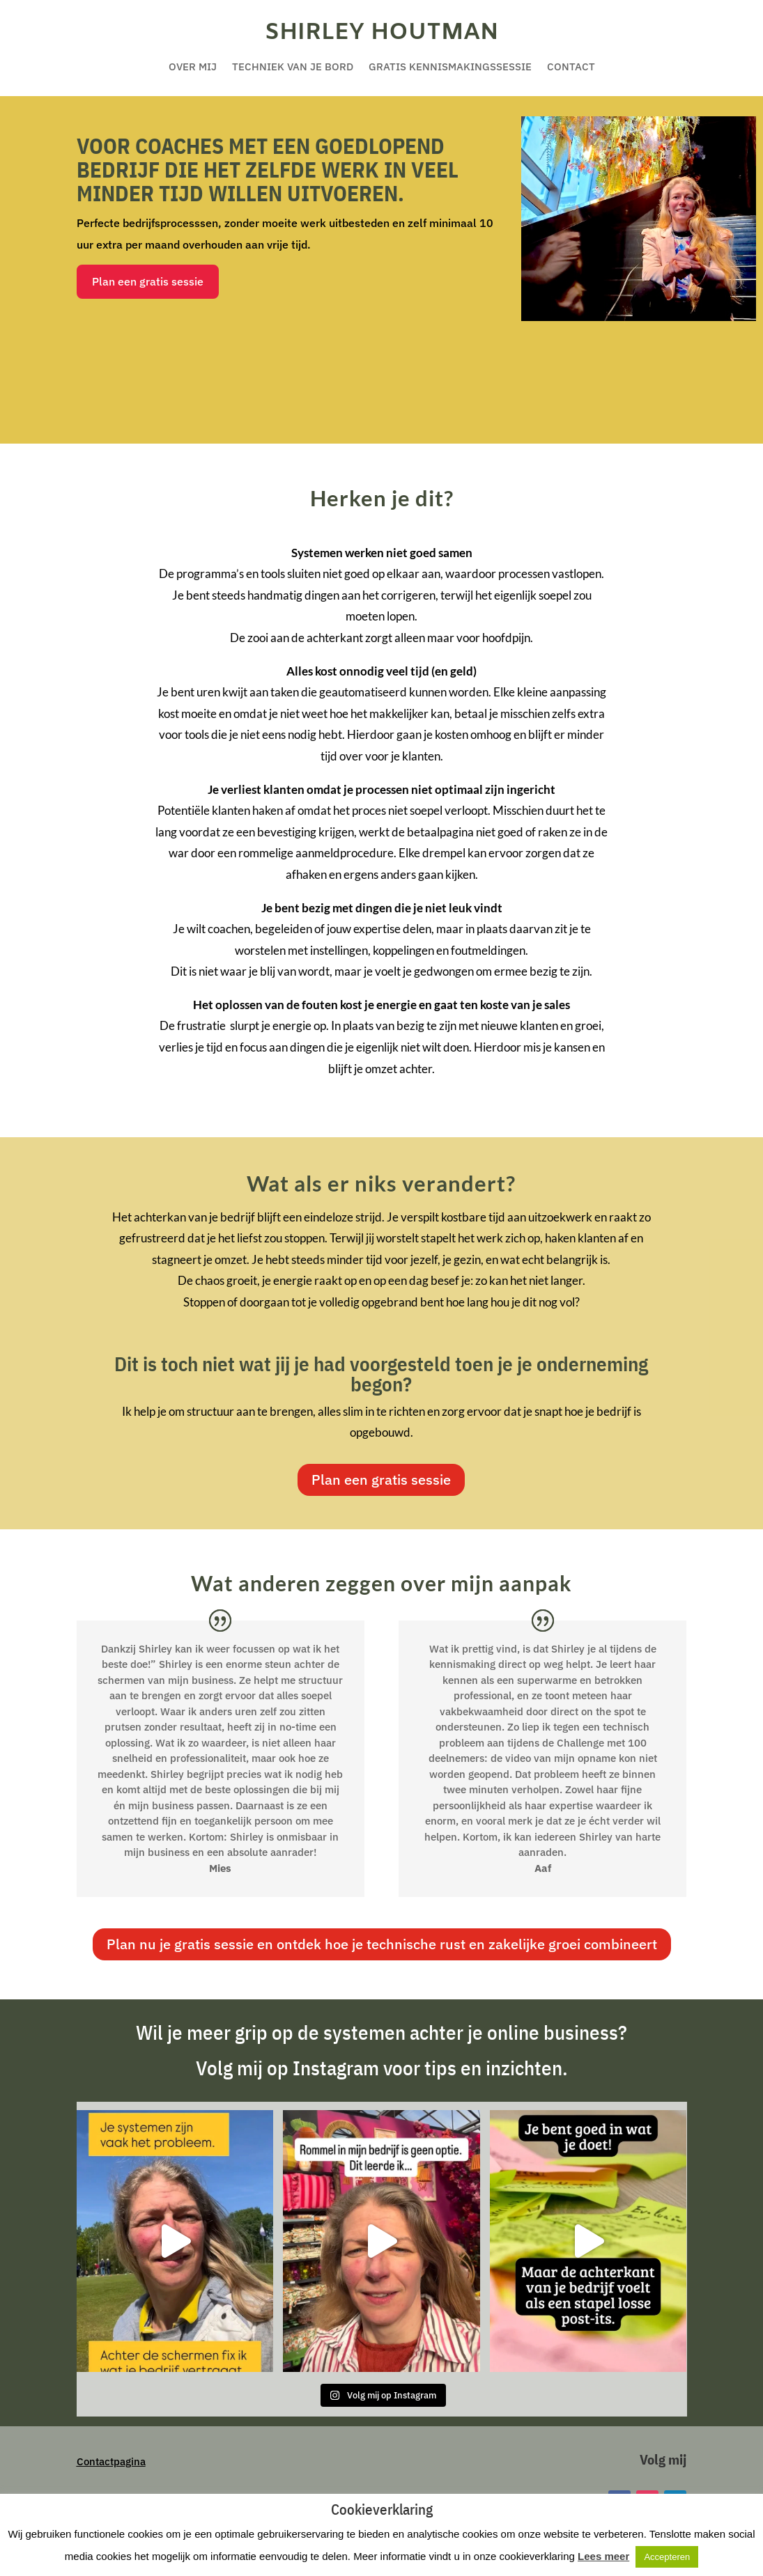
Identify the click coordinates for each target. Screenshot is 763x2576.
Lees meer (603, 2556)
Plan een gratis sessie (147, 281)
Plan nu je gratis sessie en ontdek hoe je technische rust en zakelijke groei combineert (382, 1944)
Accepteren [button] (667, 2557)
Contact (571, 67)
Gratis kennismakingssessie (450, 67)
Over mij (193, 67)
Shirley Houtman (381, 32)
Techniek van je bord (292, 67)
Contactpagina (111, 2461)
